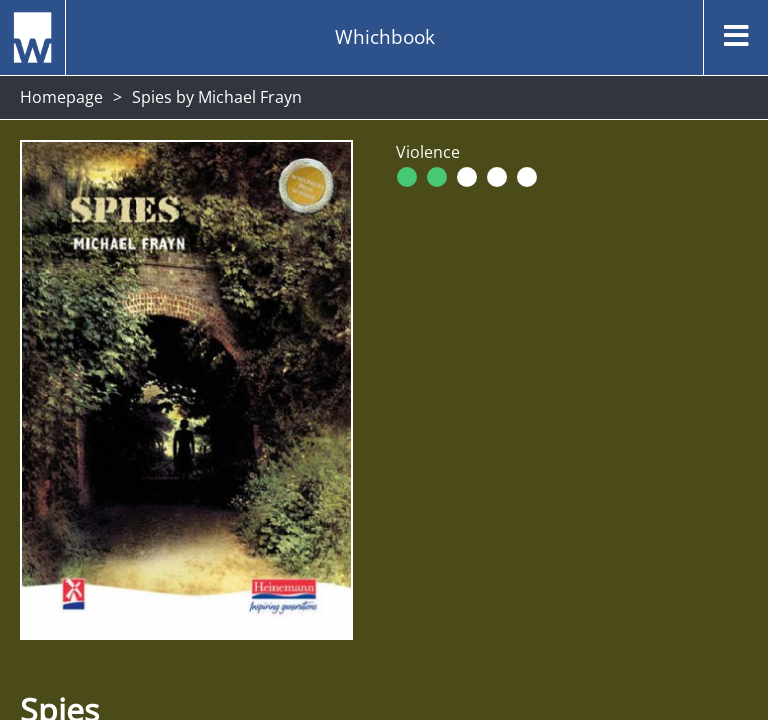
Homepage (61, 97)
